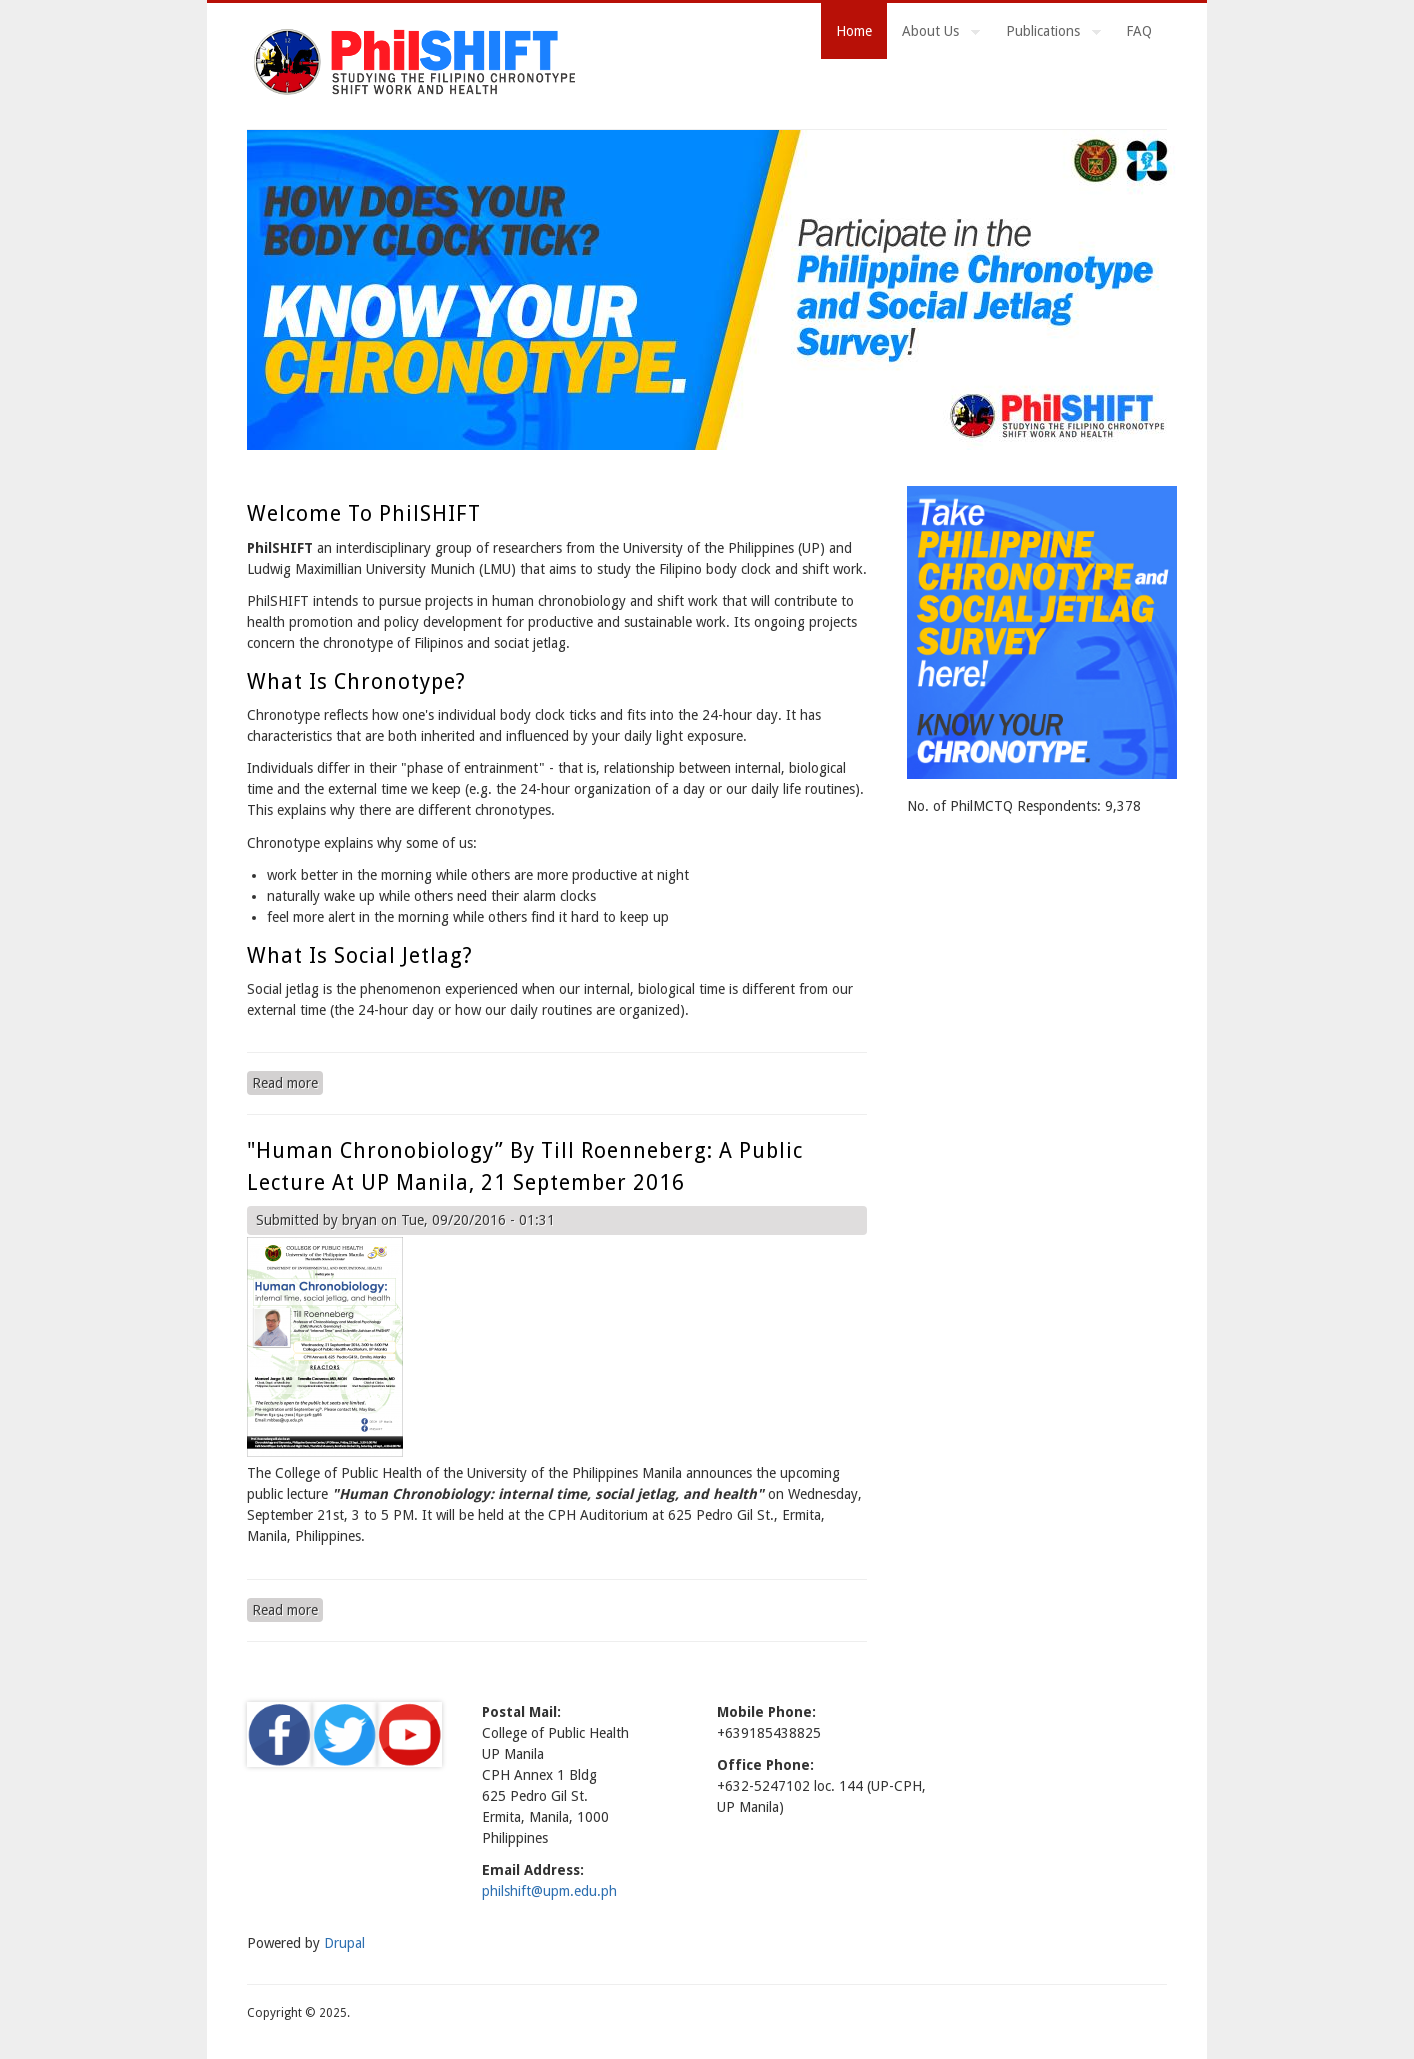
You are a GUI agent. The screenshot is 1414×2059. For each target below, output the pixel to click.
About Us (933, 34)
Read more (287, 1082)
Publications (1046, 34)
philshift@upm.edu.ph (549, 1891)
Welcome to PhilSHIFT (364, 513)
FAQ (1139, 31)
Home (854, 31)
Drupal (344, 1943)
